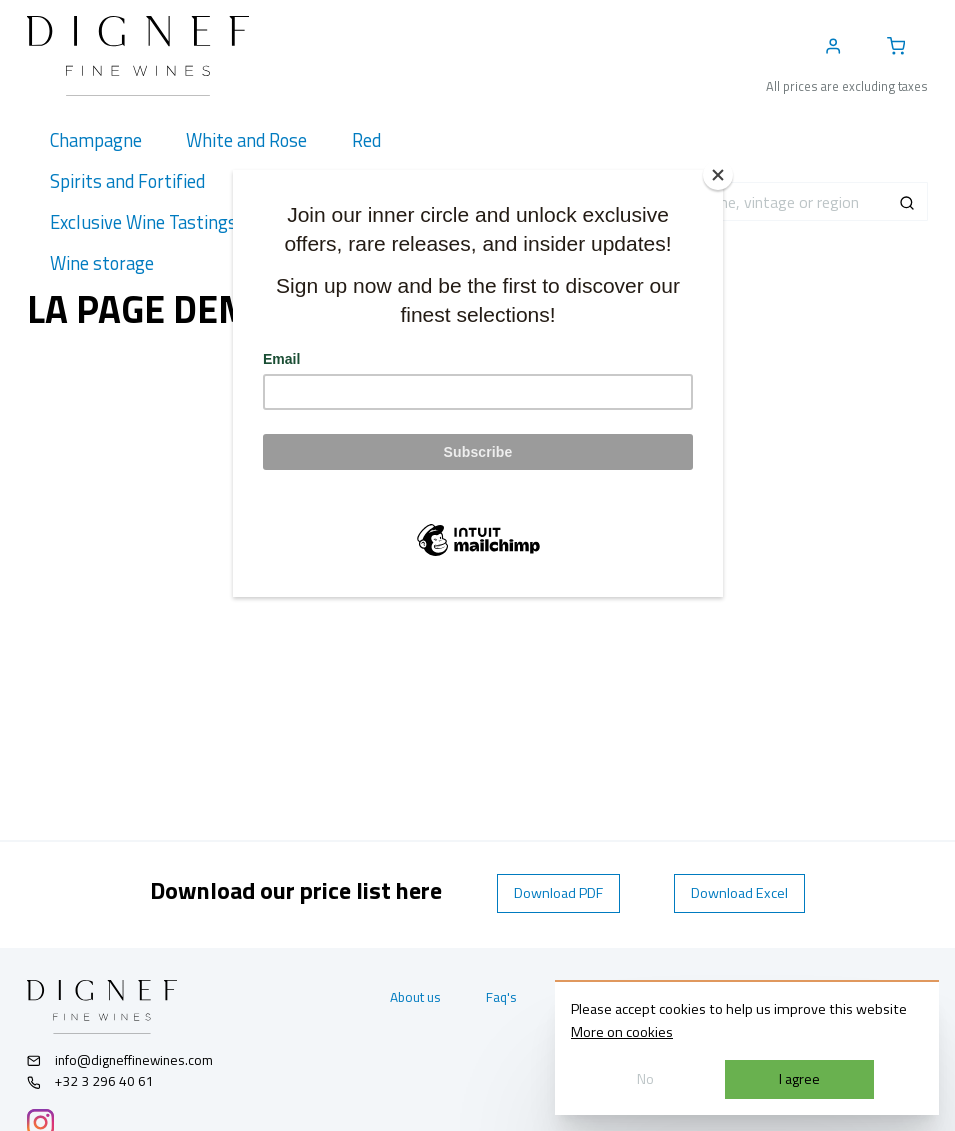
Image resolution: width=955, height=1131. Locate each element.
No (645, 1079)
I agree (799, 1079)
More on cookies (622, 1032)
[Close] (718, 175)
